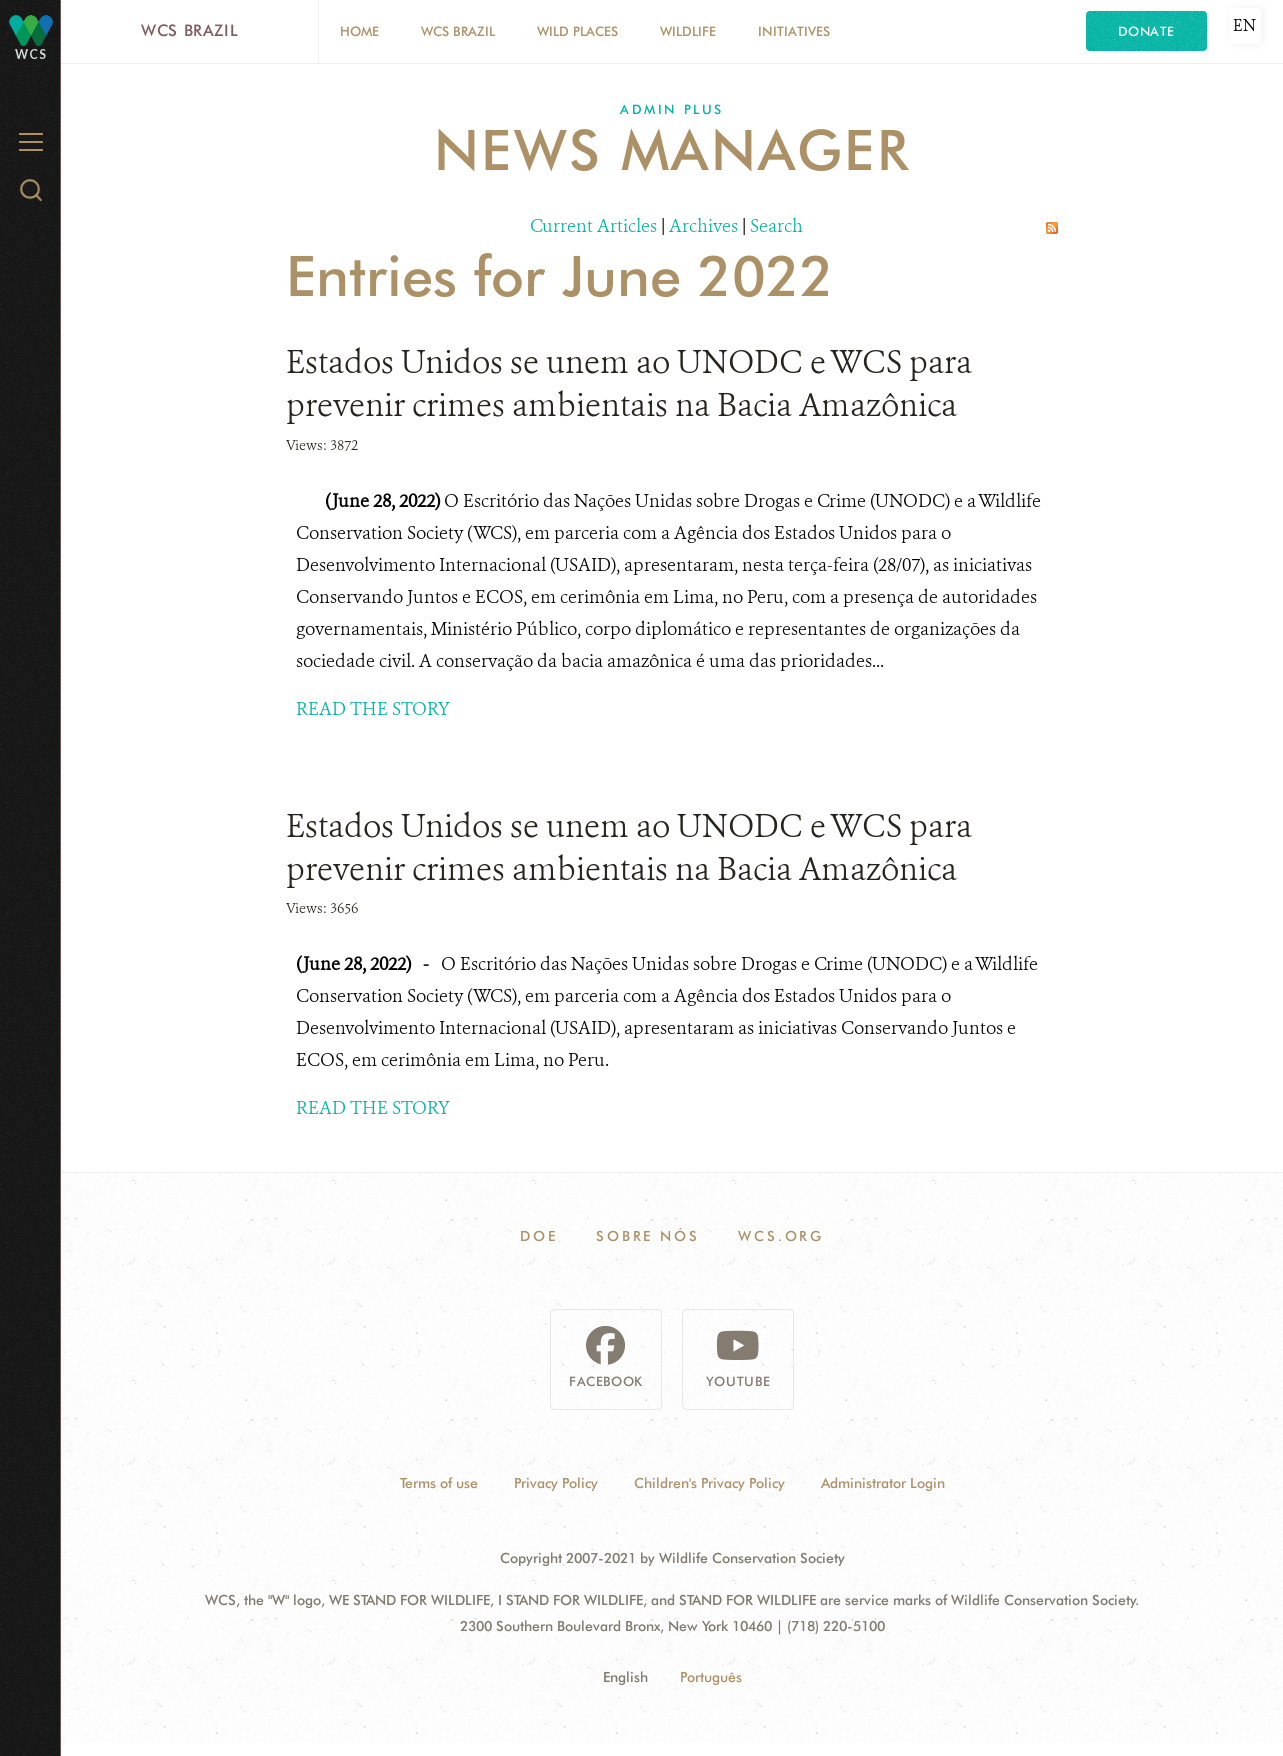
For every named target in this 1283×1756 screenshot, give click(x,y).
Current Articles (593, 226)
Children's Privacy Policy (709, 1483)
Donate (1146, 31)
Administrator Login (883, 1483)
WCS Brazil (189, 30)
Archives (703, 226)
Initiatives (794, 31)
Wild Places (577, 31)
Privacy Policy (556, 1483)
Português (711, 1677)
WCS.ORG (781, 1236)
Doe (538, 1236)
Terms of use (439, 1483)
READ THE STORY (373, 709)
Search (776, 226)
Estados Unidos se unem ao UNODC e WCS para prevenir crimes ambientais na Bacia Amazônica (629, 383)
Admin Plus (672, 109)
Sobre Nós (647, 1236)
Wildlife (688, 31)
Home (359, 31)
